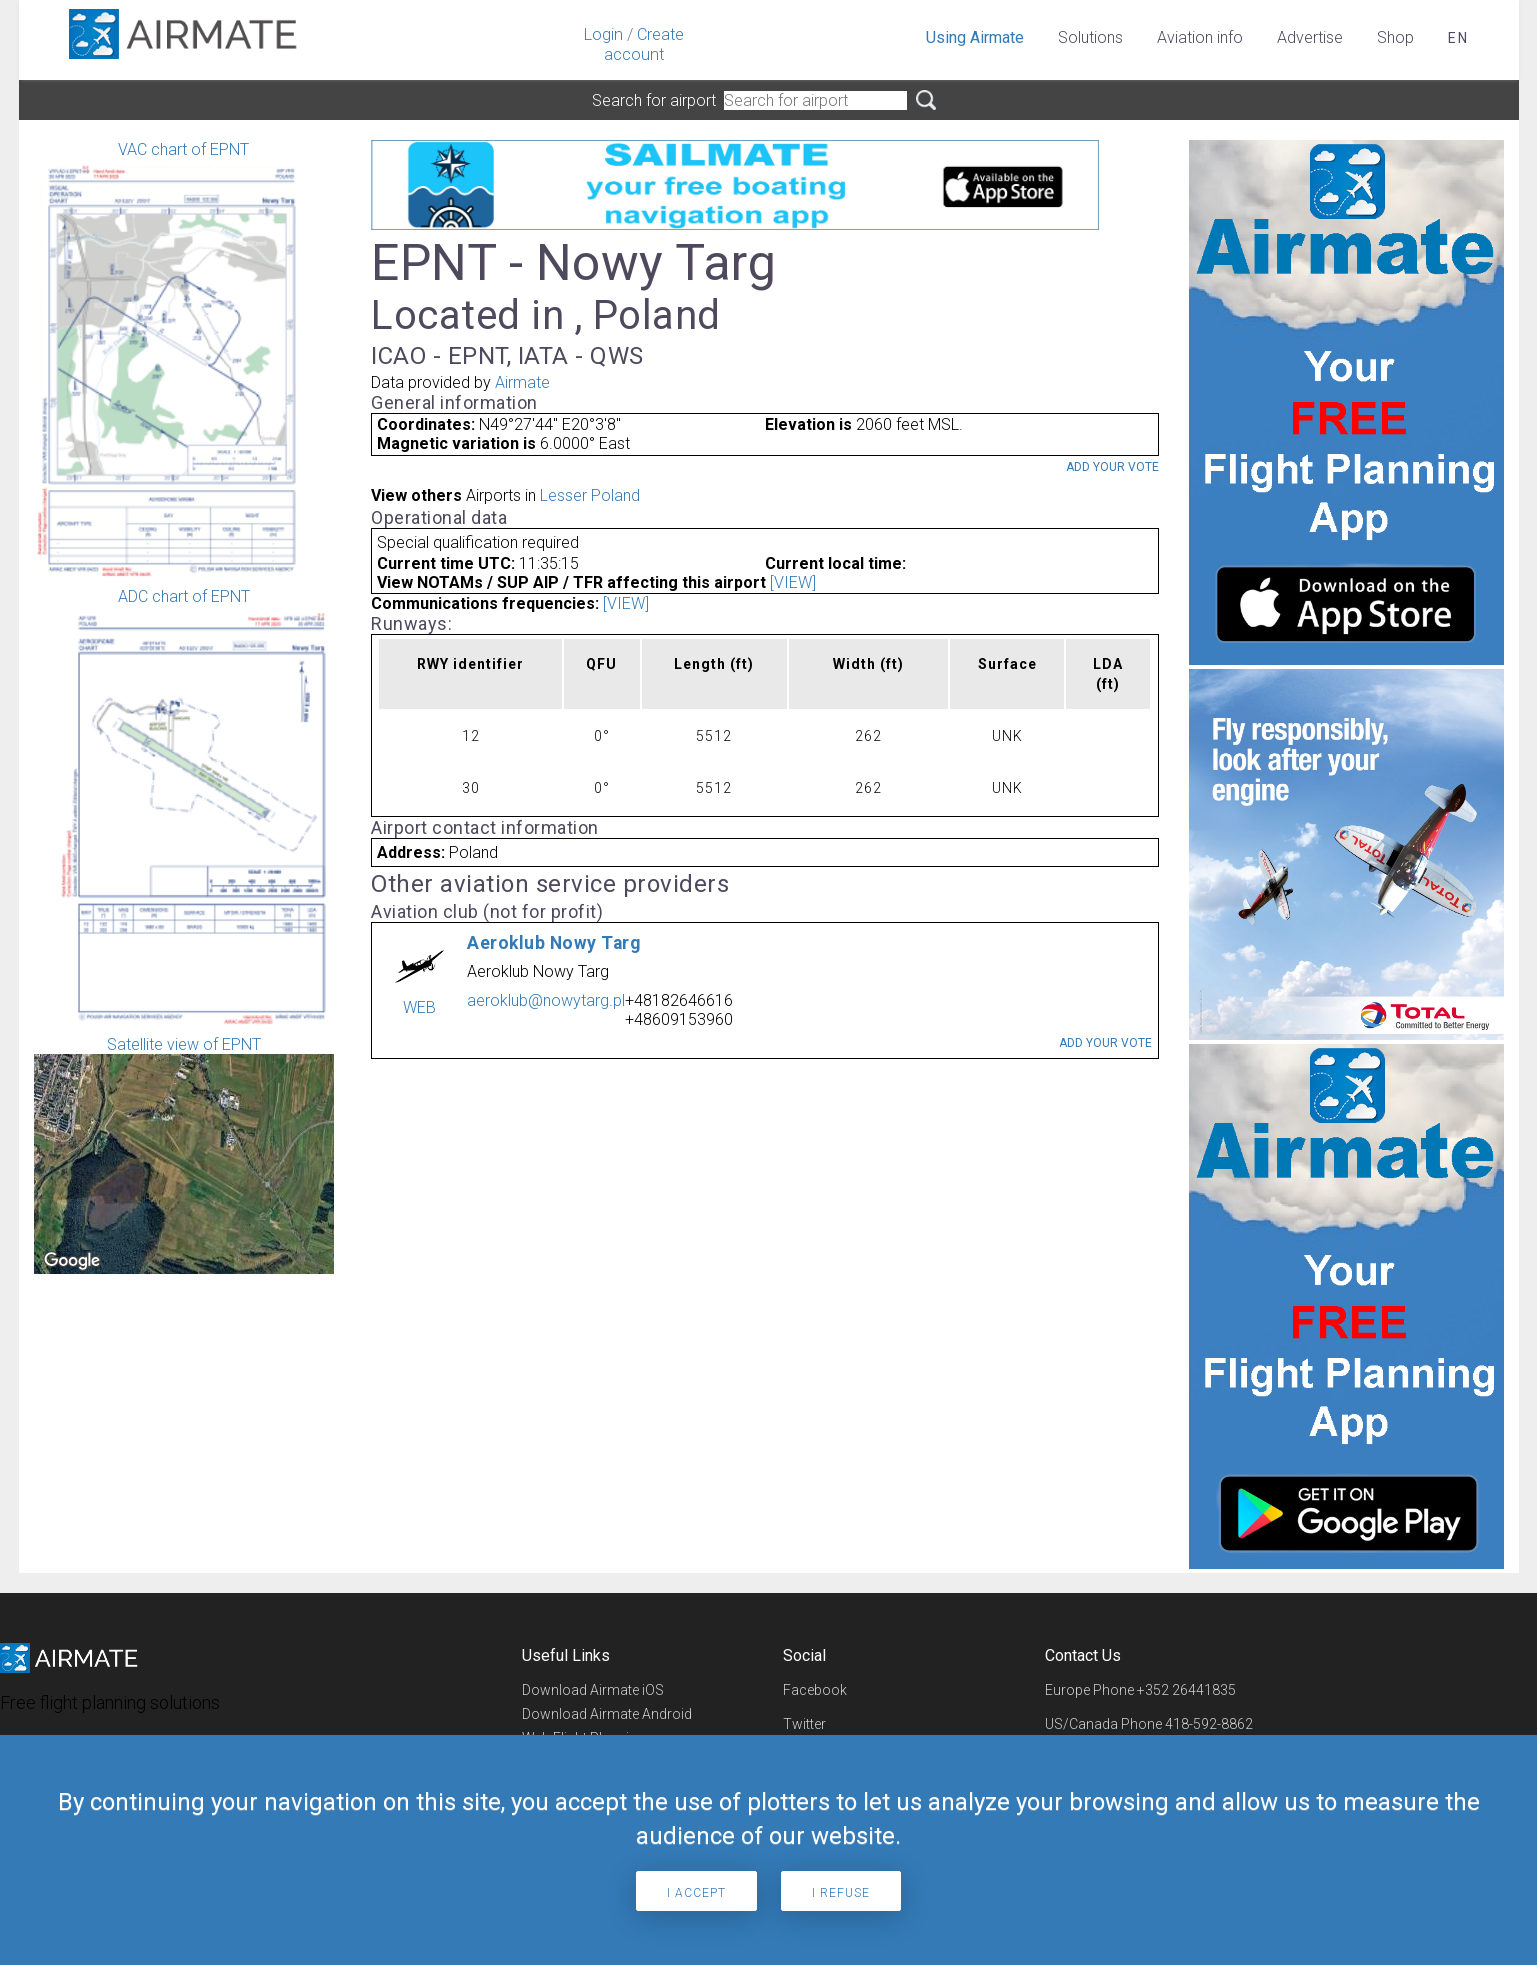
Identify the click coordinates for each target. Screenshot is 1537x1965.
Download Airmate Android (607, 1714)
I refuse (841, 1893)
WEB (419, 1007)
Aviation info (1200, 37)
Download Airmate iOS (593, 1690)
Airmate (522, 382)
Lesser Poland (590, 495)
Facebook (815, 1690)
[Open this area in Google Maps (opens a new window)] (72, 1261)
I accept (696, 1893)
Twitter (804, 1724)
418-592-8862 (1209, 1724)
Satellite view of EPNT (184, 1154)
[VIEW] (793, 582)
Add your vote (1112, 467)
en (1458, 38)
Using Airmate (975, 37)
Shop (1395, 37)
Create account (644, 44)
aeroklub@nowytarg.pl (546, 1000)
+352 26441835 (1186, 1690)
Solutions (1090, 37)
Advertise (1310, 37)
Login (603, 34)
